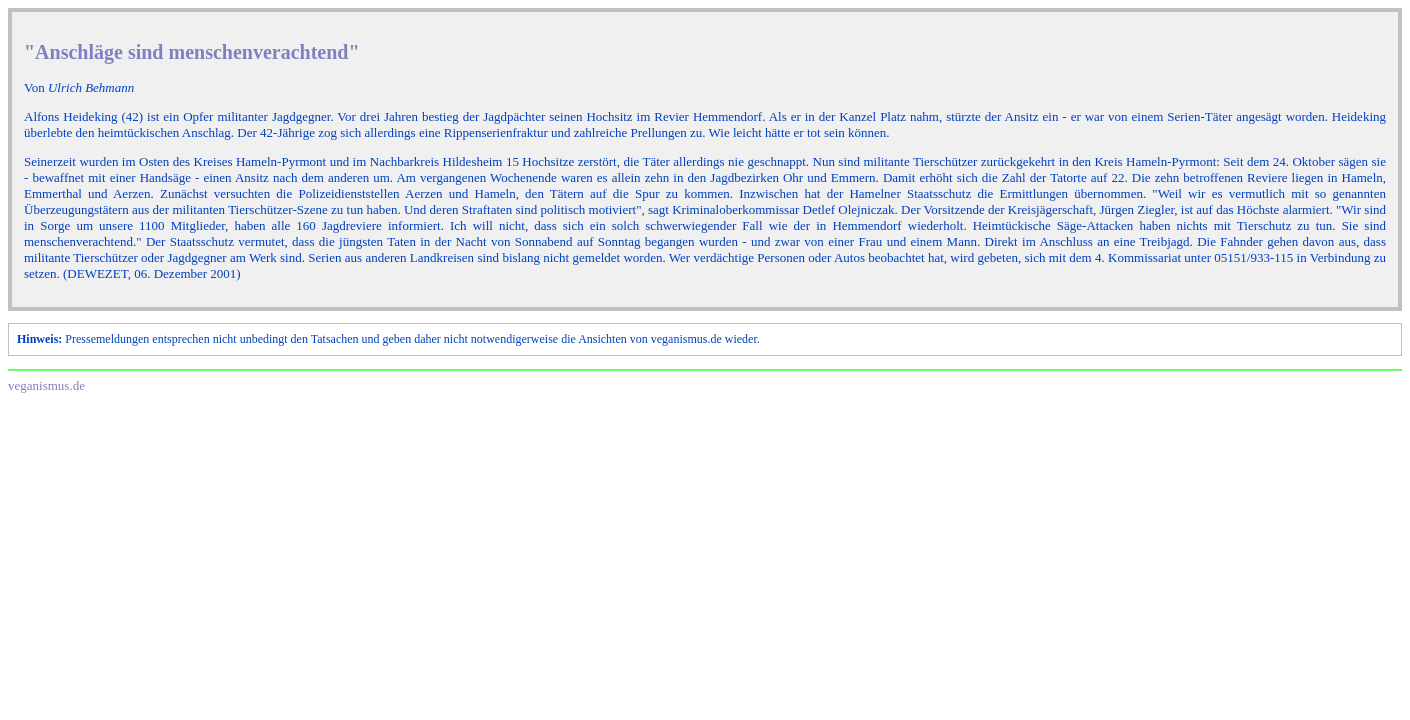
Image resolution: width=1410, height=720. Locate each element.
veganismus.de (46, 385)
